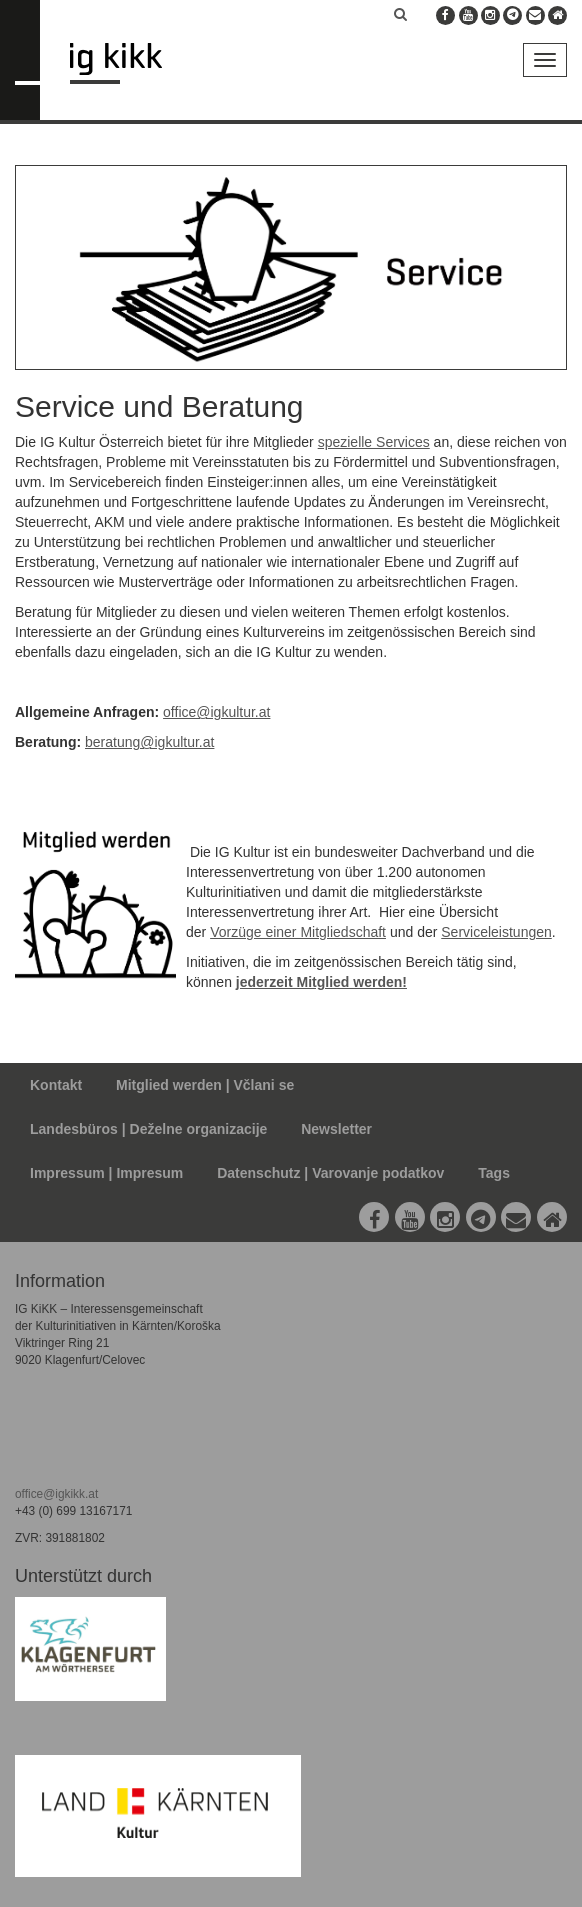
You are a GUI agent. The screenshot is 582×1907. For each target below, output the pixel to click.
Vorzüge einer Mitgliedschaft (298, 932)
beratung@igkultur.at (149, 742)
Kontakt (56, 1085)
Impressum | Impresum (106, 1173)
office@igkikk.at (56, 1494)
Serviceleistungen (496, 932)
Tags (494, 1173)
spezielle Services (374, 442)
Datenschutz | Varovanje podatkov (330, 1173)
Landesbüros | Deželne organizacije (148, 1129)
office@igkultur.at (216, 712)
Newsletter (336, 1129)
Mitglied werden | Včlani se (205, 1085)
